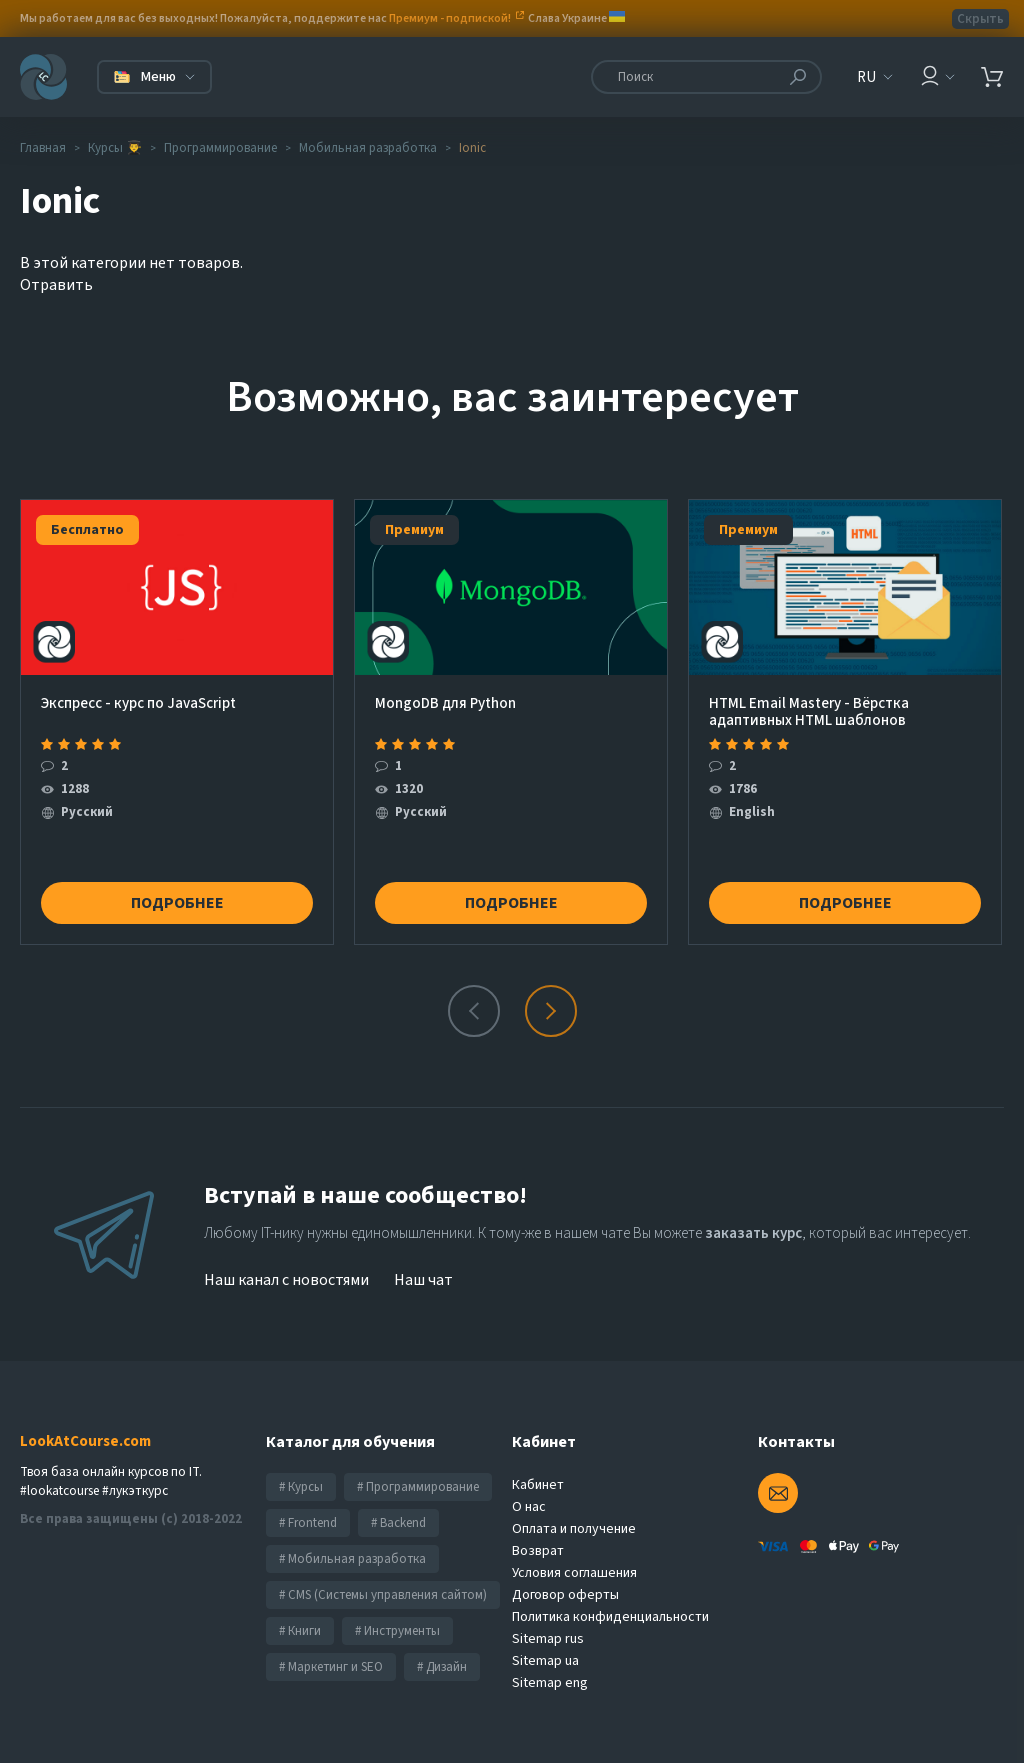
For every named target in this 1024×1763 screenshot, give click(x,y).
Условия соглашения (574, 1573)
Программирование (220, 148)
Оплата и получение (574, 1529)
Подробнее (177, 903)
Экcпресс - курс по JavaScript (138, 704)
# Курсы (301, 1487)
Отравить (56, 285)
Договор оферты (565, 1595)
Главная (43, 148)
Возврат (538, 1551)
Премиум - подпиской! (450, 18)
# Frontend (308, 1523)
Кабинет (538, 1485)
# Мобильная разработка (352, 1559)
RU (866, 77)
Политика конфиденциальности (610, 1617)
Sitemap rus (548, 1639)
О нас (529, 1507)
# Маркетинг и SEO (331, 1667)
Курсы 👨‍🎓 (115, 148)
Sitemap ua (545, 1661)
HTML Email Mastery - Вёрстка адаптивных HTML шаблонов (809, 711)
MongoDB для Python (445, 704)
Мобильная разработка (368, 148)
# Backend (398, 1523)
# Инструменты (397, 1631)
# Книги (300, 1631)
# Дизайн (442, 1667)
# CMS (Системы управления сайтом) (383, 1595)
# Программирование (418, 1487)
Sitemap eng (550, 1683)
